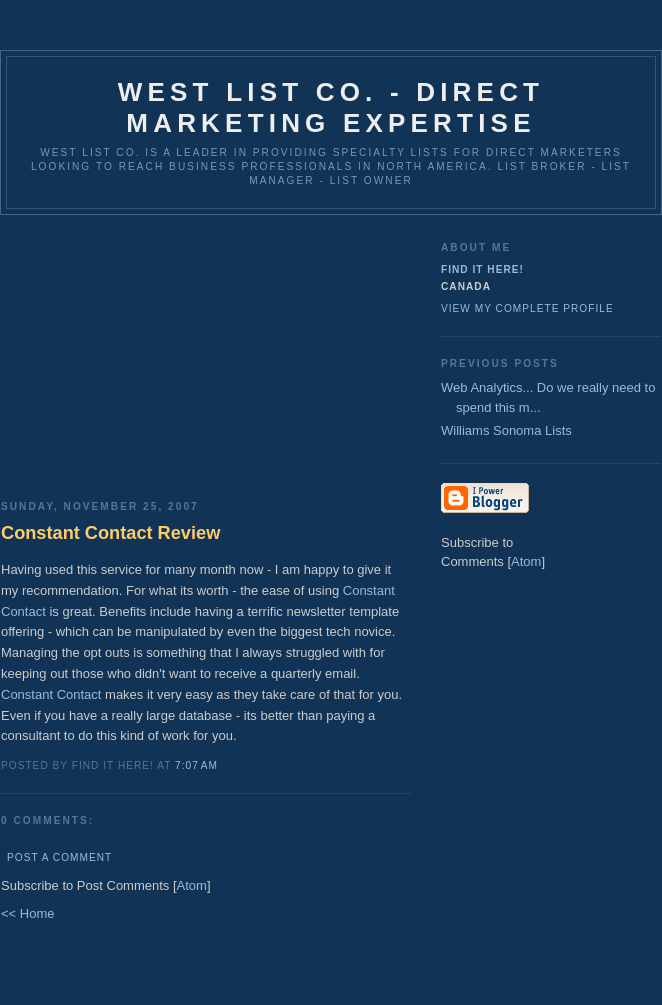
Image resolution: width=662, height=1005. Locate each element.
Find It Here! (482, 269)
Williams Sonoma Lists (506, 430)
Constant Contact (51, 694)
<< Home (27, 913)
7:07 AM (196, 765)
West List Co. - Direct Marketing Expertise (331, 107)
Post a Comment (59, 857)
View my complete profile (527, 308)
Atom (192, 885)
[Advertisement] (206, 350)
